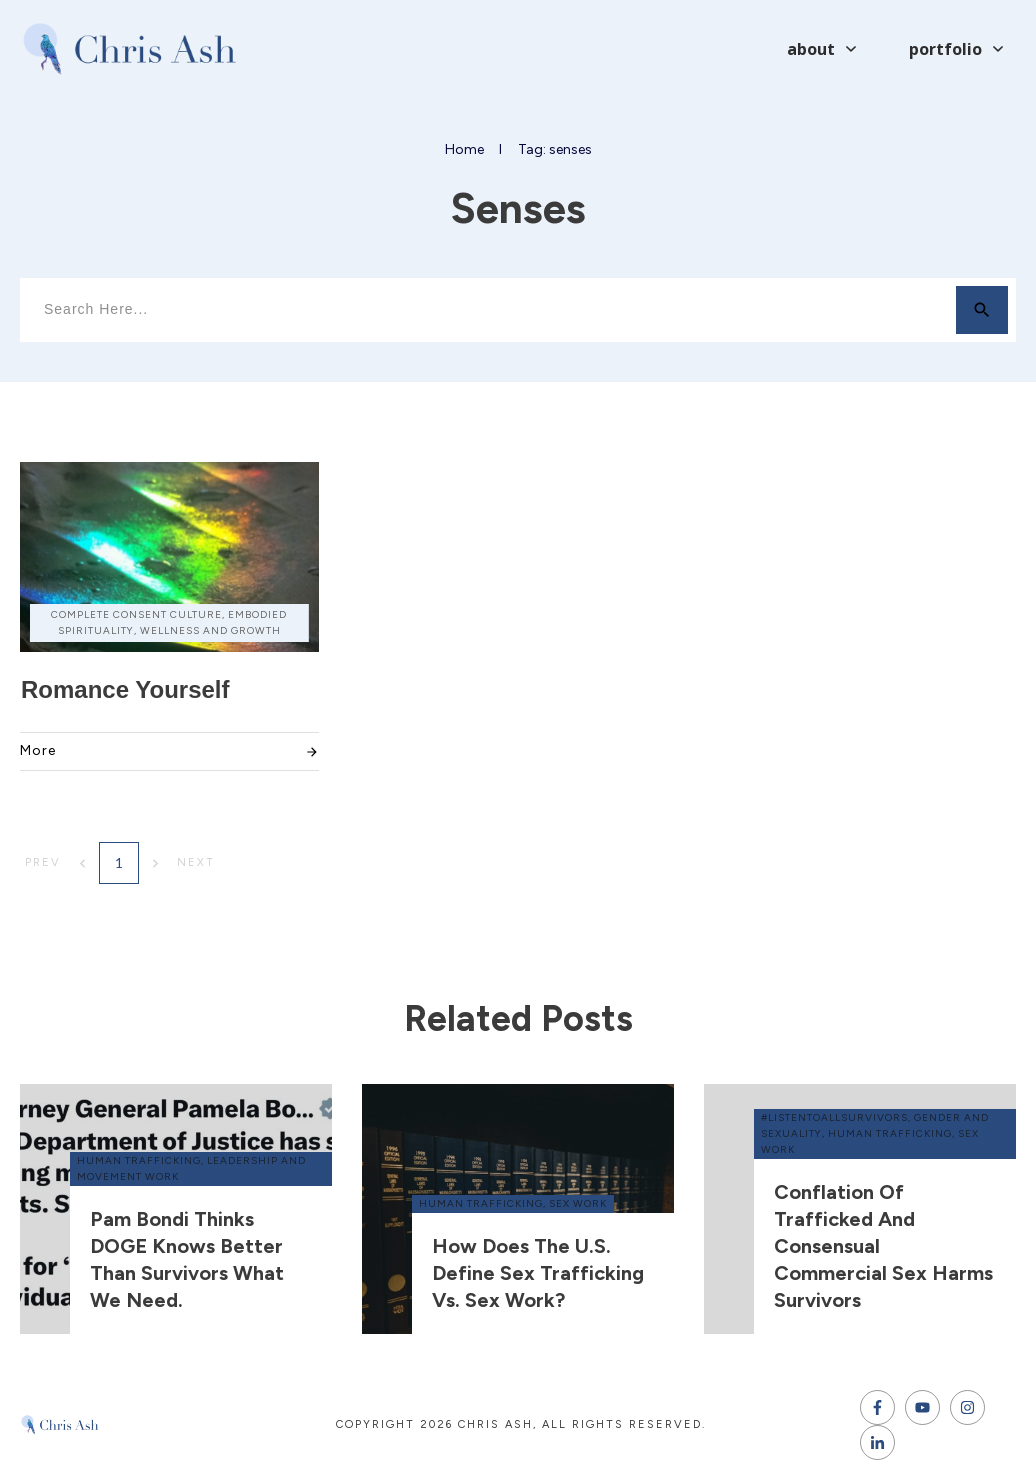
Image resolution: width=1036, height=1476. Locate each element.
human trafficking (139, 1160)
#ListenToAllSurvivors (834, 1117)
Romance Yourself (125, 689)
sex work (578, 1203)
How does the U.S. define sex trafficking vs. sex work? (538, 1273)
